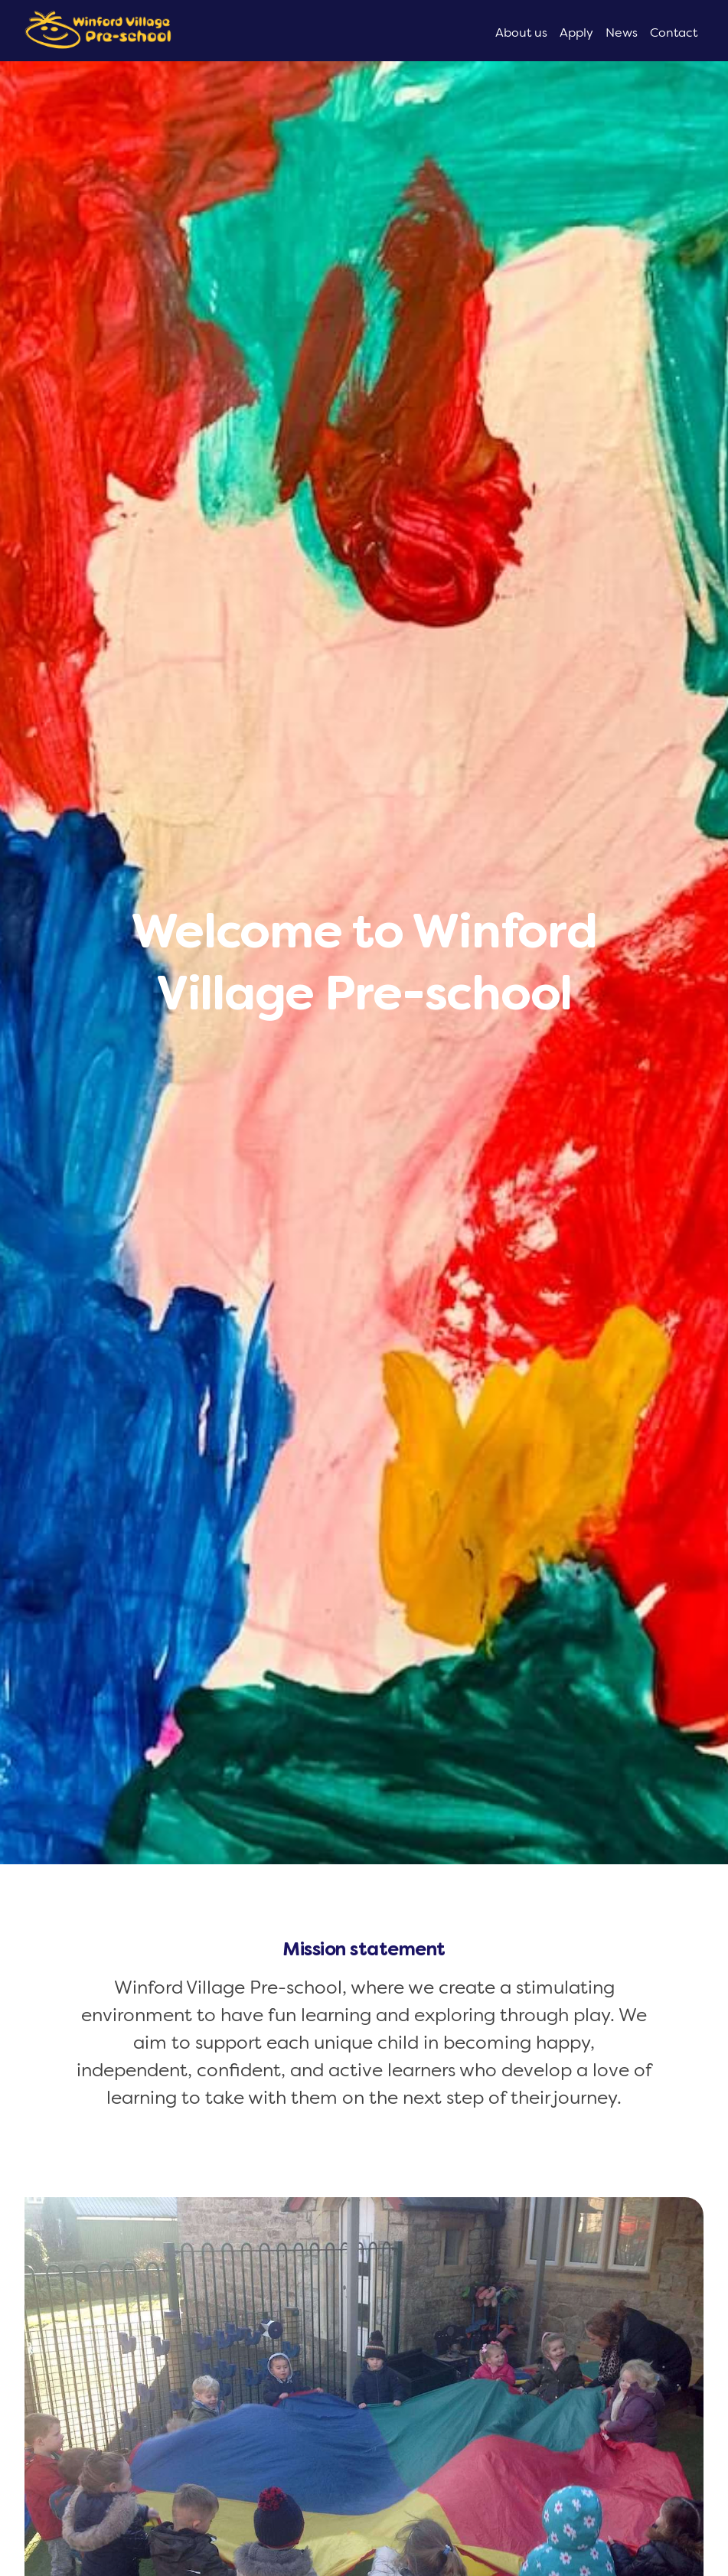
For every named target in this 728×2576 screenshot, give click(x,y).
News (622, 32)
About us (521, 32)
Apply (576, 32)
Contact (673, 32)
